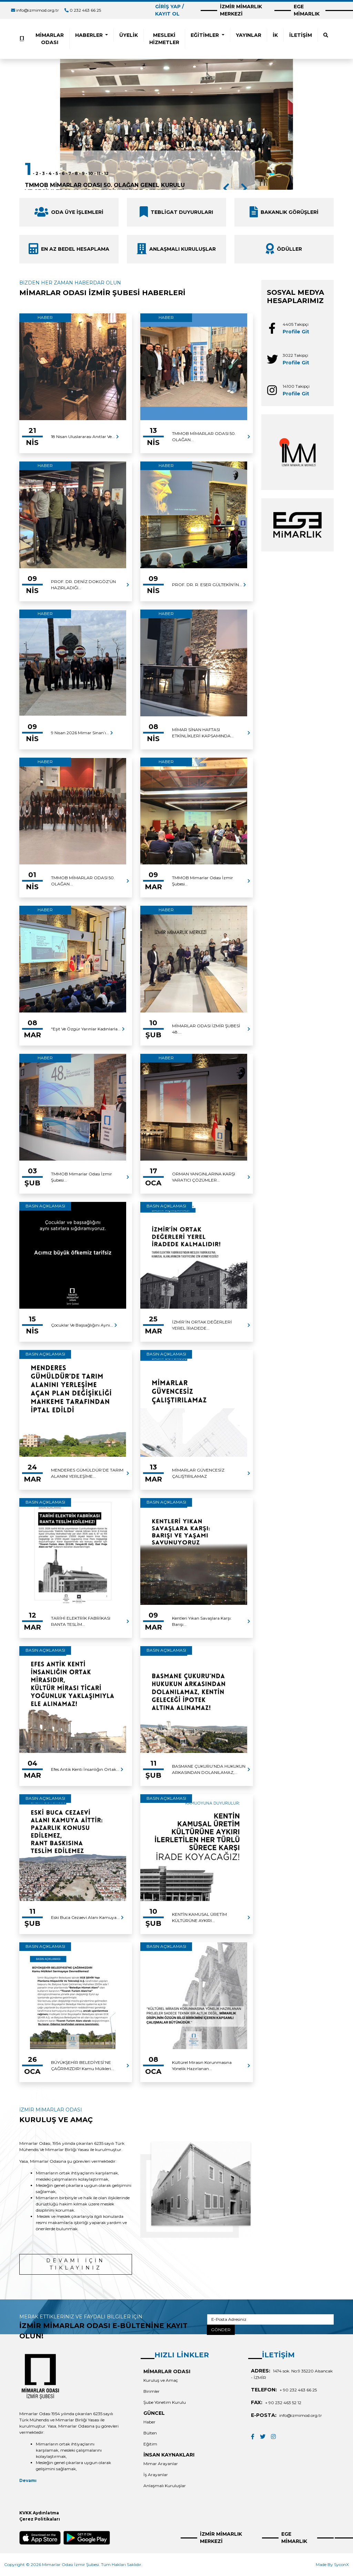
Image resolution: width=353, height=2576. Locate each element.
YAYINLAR (248, 35)
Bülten (150, 2432)
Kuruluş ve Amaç (160, 2380)
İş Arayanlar (155, 2474)
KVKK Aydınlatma (39, 2512)
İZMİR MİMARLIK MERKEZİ (241, 10)
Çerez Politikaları (39, 2519)
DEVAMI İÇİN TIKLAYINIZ (75, 2264)
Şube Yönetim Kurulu (164, 2402)
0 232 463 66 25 (85, 10)
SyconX (341, 2564)
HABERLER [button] (89, 35)
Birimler (151, 2391)
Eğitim (150, 2444)
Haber (149, 2421)
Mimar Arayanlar (160, 2463)
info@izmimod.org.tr (37, 10)
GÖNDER (221, 2329)
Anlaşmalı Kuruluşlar (164, 2485)
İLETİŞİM (300, 35)
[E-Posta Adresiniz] (270, 2319)
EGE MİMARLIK (307, 10)
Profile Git (296, 332)
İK (275, 35)
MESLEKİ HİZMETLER (164, 38)
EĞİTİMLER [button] (205, 35)
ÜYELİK (128, 35)
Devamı (28, 2480)
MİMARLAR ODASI (50, 38)
